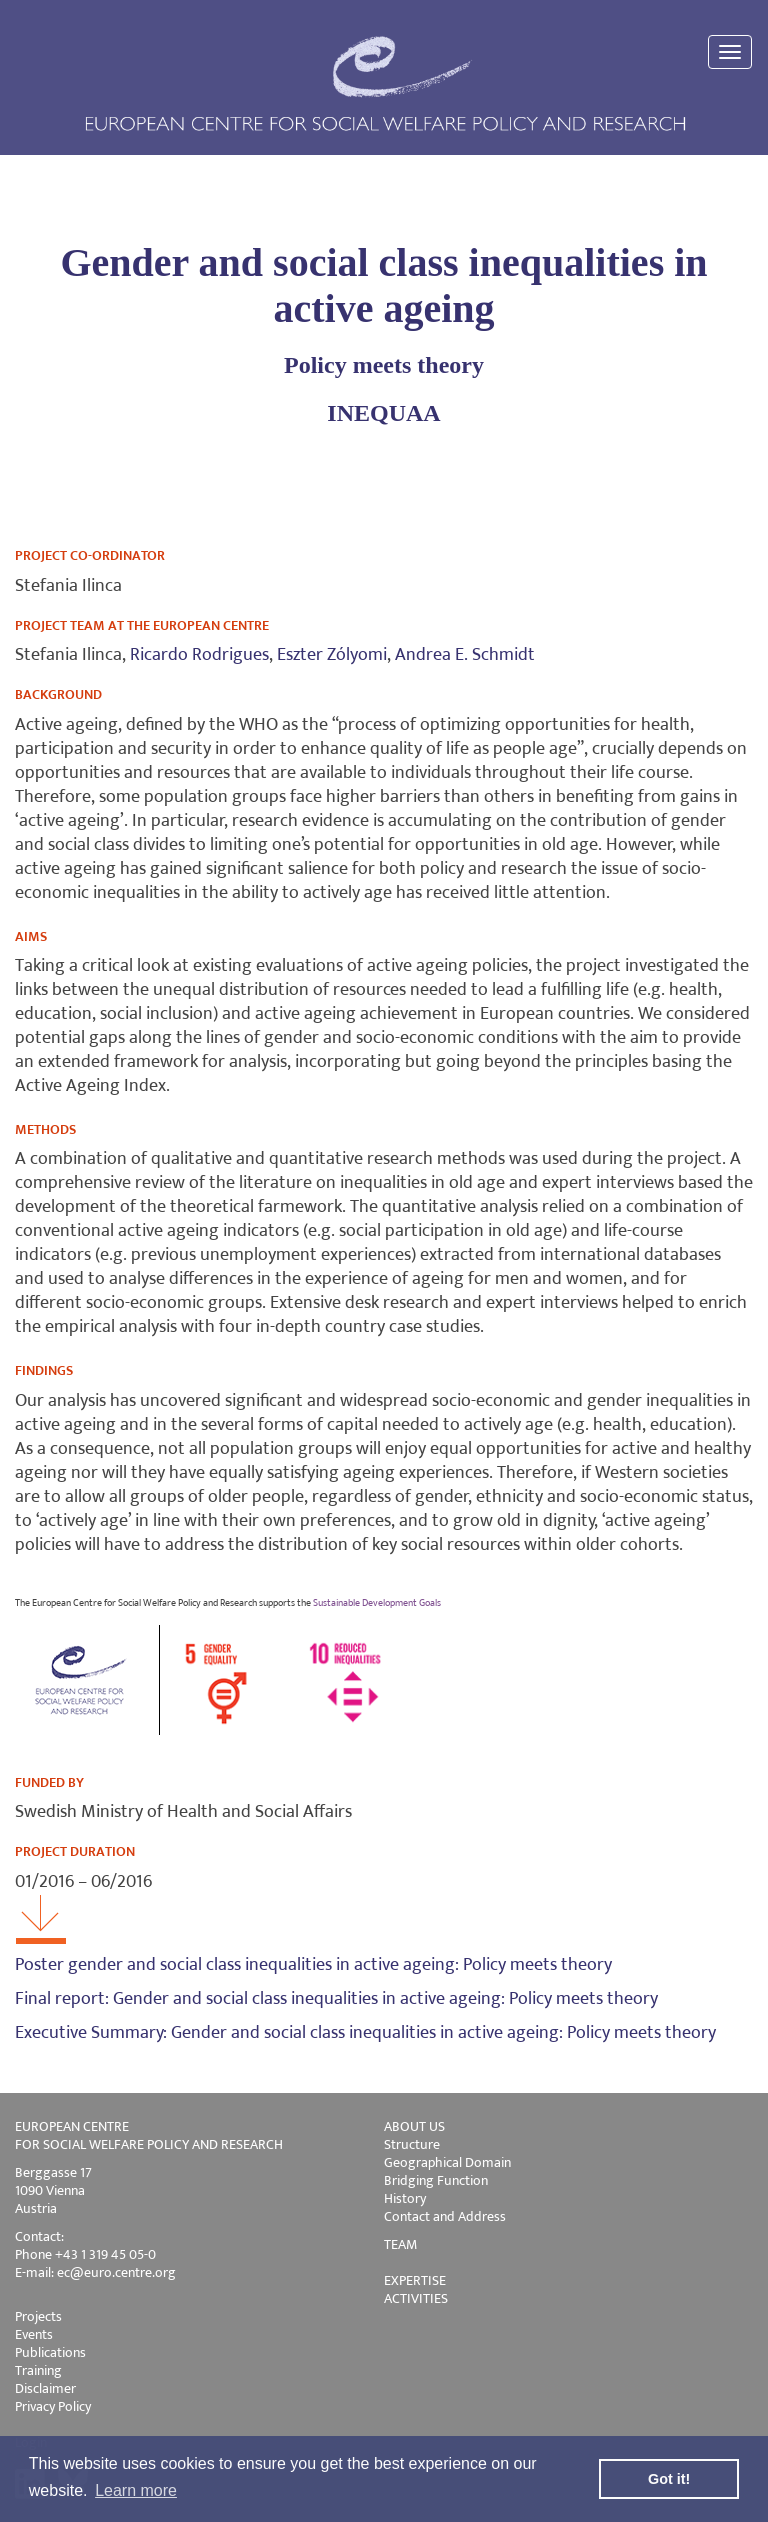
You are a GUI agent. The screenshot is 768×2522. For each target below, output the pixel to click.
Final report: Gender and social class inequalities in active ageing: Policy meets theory (336, 1999)
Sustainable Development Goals (377, 1603)
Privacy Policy (53, 2406)
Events (34, 2334)
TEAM (400, 2244)
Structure (412, 2144)
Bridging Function (436, 2180)
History (405, 2198)
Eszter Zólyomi (332, 655)
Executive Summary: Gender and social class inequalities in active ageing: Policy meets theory (365, 2033)
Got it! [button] (669, 2479)
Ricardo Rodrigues (199, 655)
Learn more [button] (136, 2490)
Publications (50, 2352)
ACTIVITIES (416, 2298)
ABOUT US (414, 2126)
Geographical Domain (447, 2162)
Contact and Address (445, 2216)
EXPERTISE (415, 2280)
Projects (38, 2316)
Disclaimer (45, 2388)
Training (38, 2370)
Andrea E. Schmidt (465, 655)
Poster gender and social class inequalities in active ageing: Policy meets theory (313, 1965)
